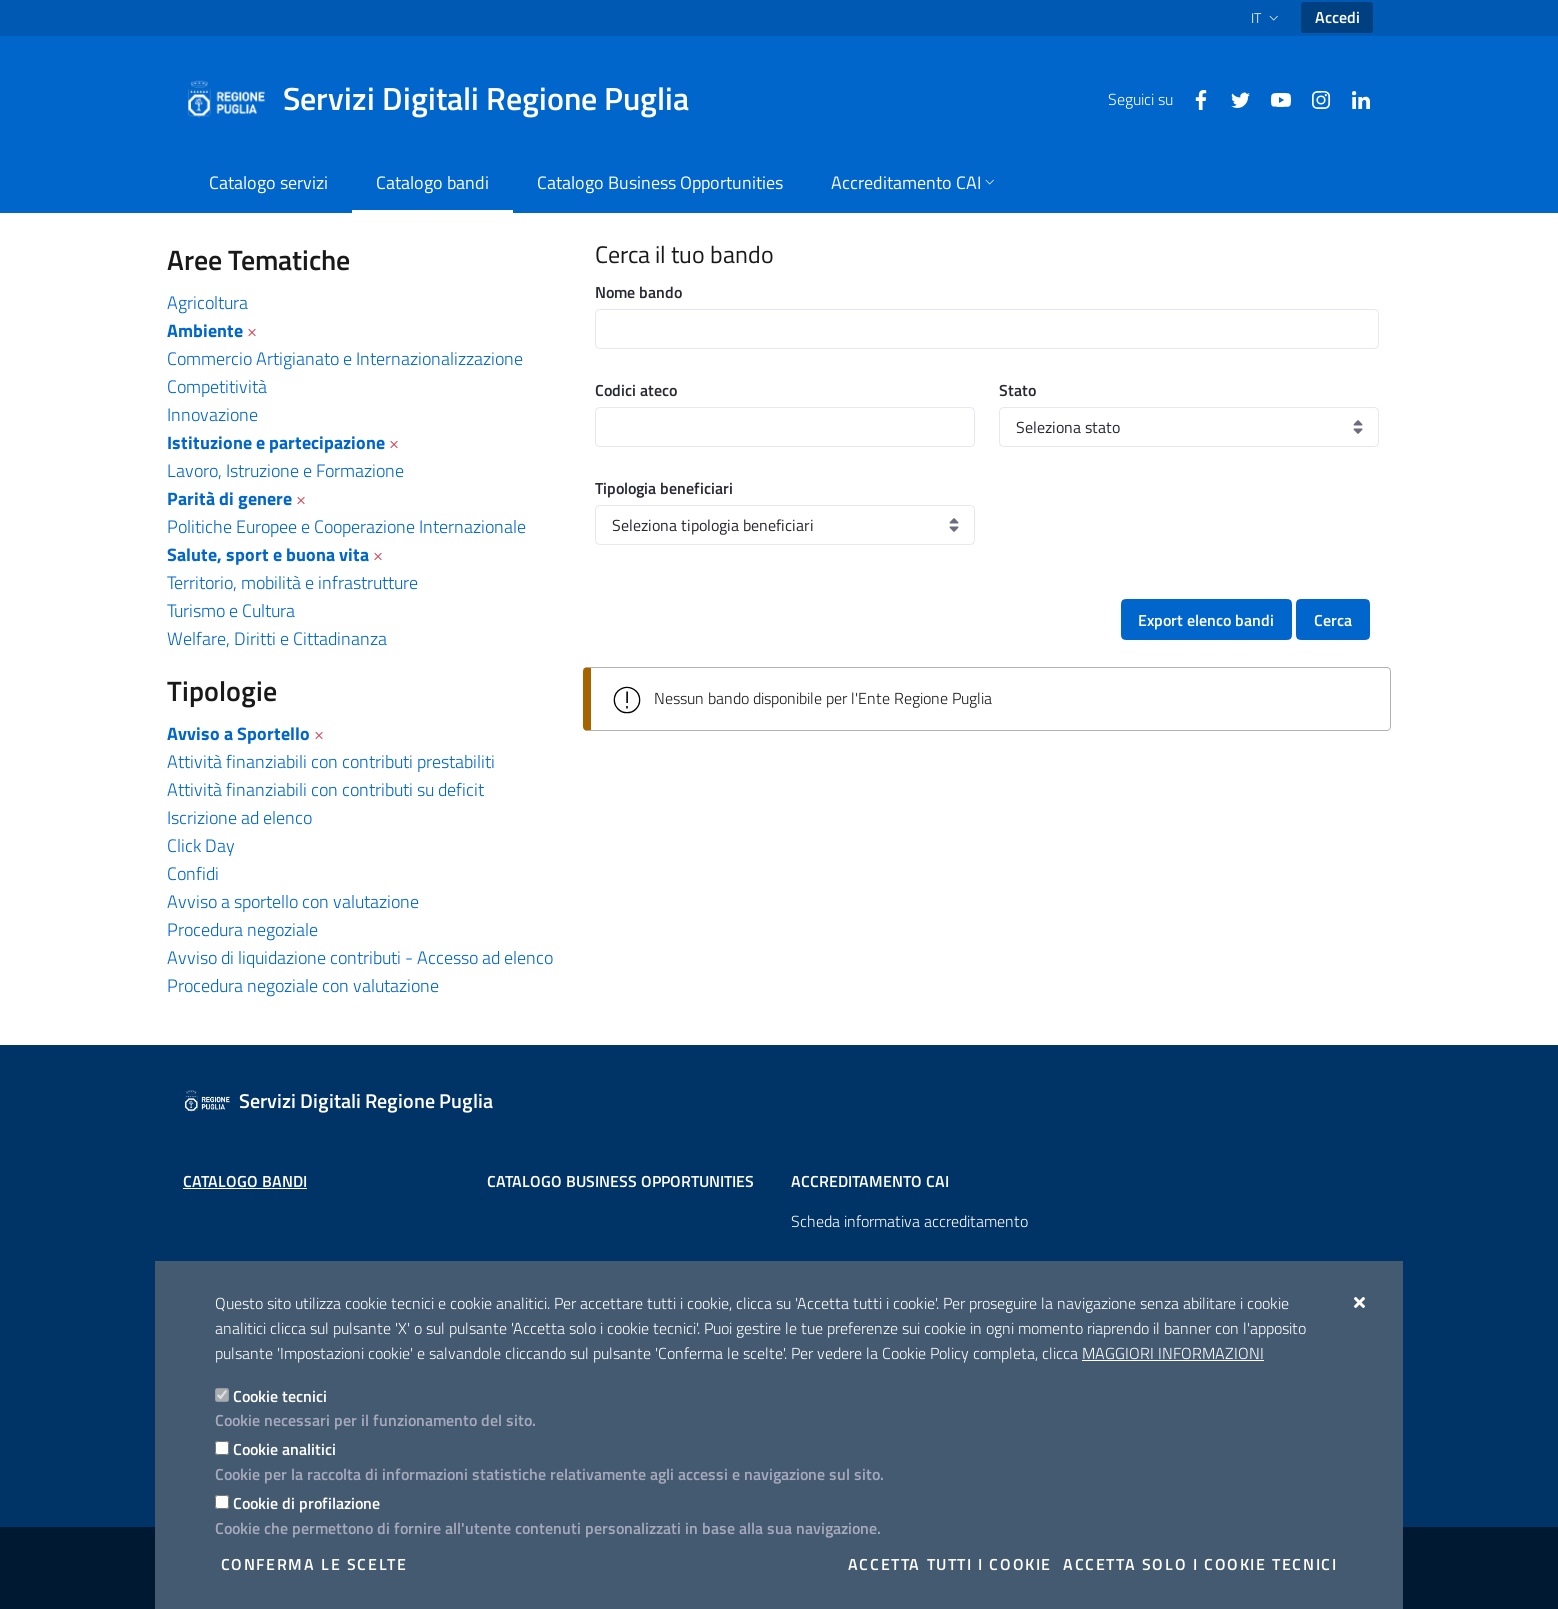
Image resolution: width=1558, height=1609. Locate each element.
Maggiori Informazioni (1173, 1353)
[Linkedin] (1353, 98)
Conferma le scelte (314, 1564)
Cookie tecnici (280, 1396)
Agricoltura (207, 302)
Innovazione (212, 414)
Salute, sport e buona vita (268, 554)
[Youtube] (1273, 98)
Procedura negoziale (242, 929)
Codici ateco (636, 390)
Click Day (201, 845)
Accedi (1337, 17)
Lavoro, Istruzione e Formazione (285, 470)
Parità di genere (229, 498)
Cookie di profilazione (306, 1503)
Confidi (193, 873)
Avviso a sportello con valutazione (293, 901)
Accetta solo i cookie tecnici (1200, 1564)
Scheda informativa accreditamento (909, 1221)
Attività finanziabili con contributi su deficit (325, 789)
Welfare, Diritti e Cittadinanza (277, 638)
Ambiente (205, 330)
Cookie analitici (284, 1449)
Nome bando (638, 292)
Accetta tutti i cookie (950, 1564)
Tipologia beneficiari (664, 488)
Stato (1017, 390)
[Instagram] (1313, 98)
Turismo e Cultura (231, 610)
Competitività (217, 386)
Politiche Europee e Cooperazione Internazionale (346, 526)
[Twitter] (1233, 98)
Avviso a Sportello (238, 733)
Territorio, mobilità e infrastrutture (292, 582)
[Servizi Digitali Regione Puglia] (449, 99)
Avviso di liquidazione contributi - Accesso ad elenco (360, 957)
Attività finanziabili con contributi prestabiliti (331, 761)
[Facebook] (1193, 98)
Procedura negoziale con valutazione (303, 985)
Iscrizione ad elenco (239, 817)
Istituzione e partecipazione (276, 442)
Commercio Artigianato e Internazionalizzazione (345, 358)
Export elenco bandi (1206, 620)
